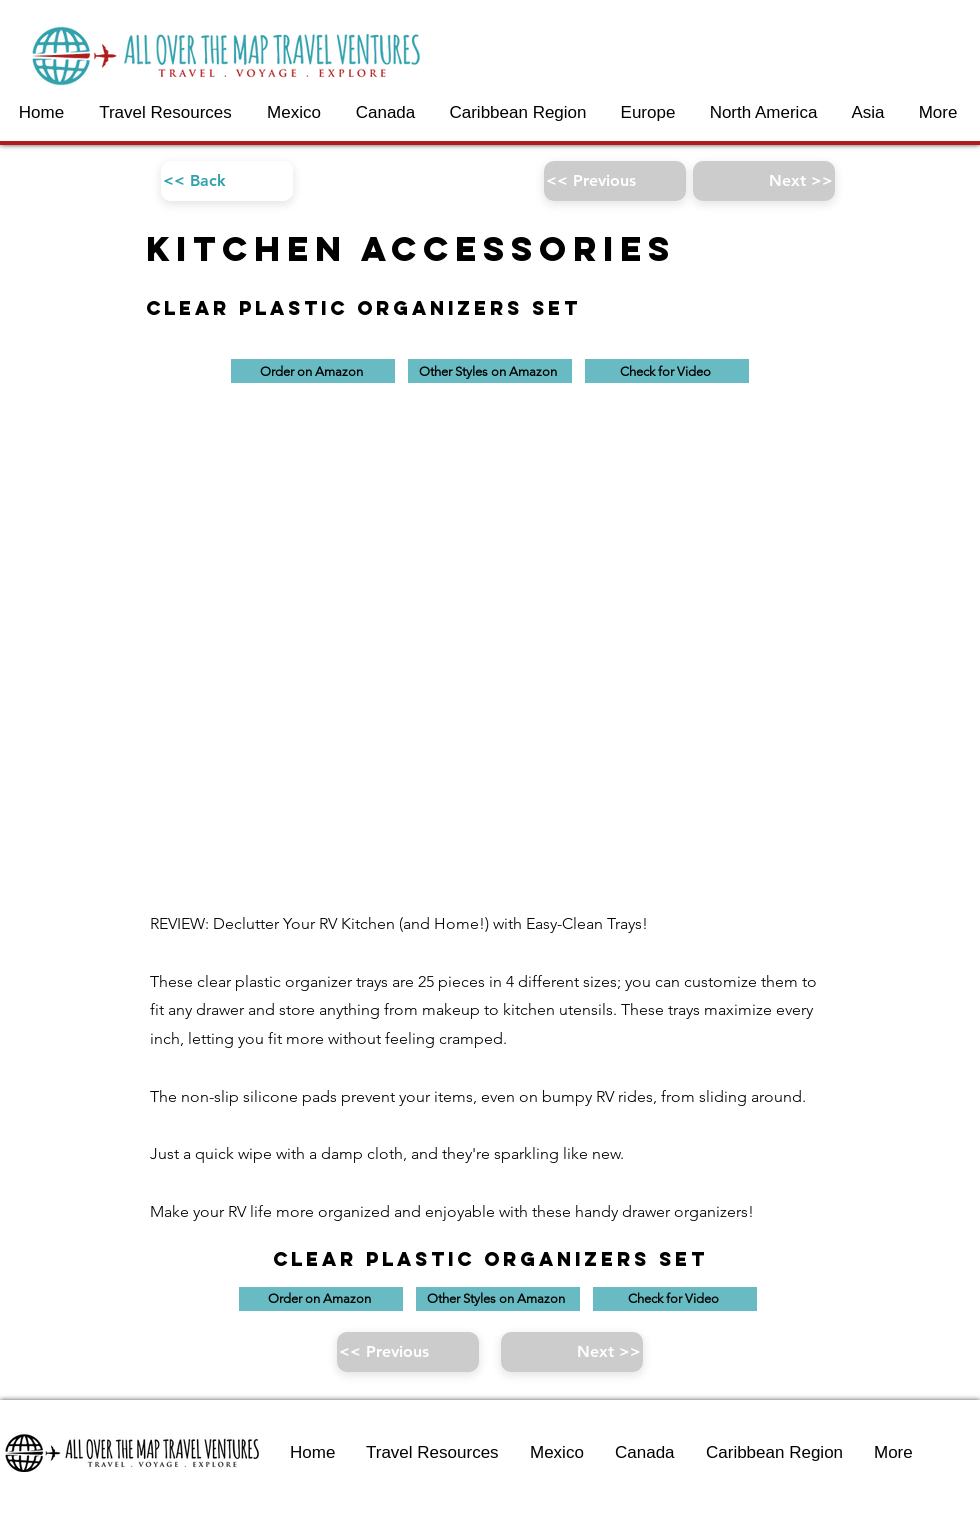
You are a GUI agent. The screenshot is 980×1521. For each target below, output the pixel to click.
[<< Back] (227, 181)
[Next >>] (764, 181)
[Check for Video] (667, 371)
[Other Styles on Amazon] (490, 371)
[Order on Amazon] (313, 371)
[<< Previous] (615, 181)
